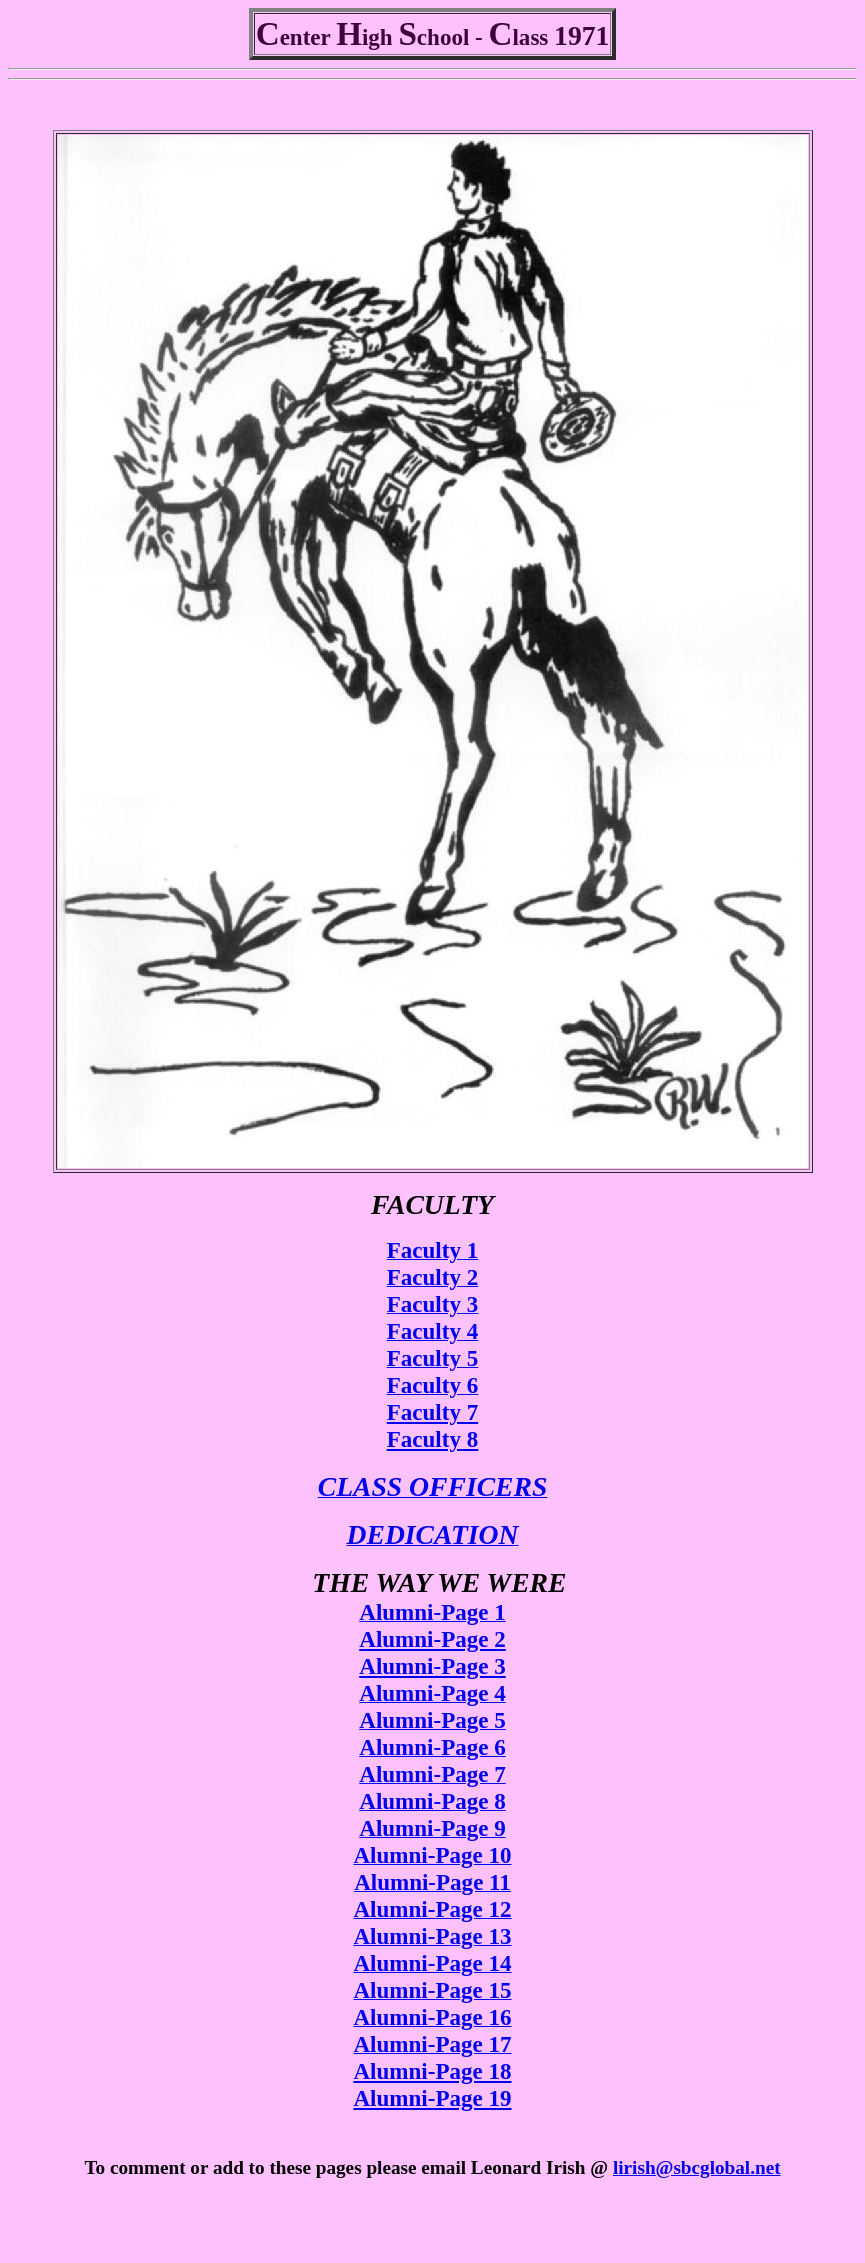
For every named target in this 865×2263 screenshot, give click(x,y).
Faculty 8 (432, 1439)
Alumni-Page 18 (432, 2071)
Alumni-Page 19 (432, 2098)
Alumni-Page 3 (432, 1666)
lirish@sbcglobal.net (697, 2167)
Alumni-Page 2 (432, 1639)
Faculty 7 (432, 1412)
